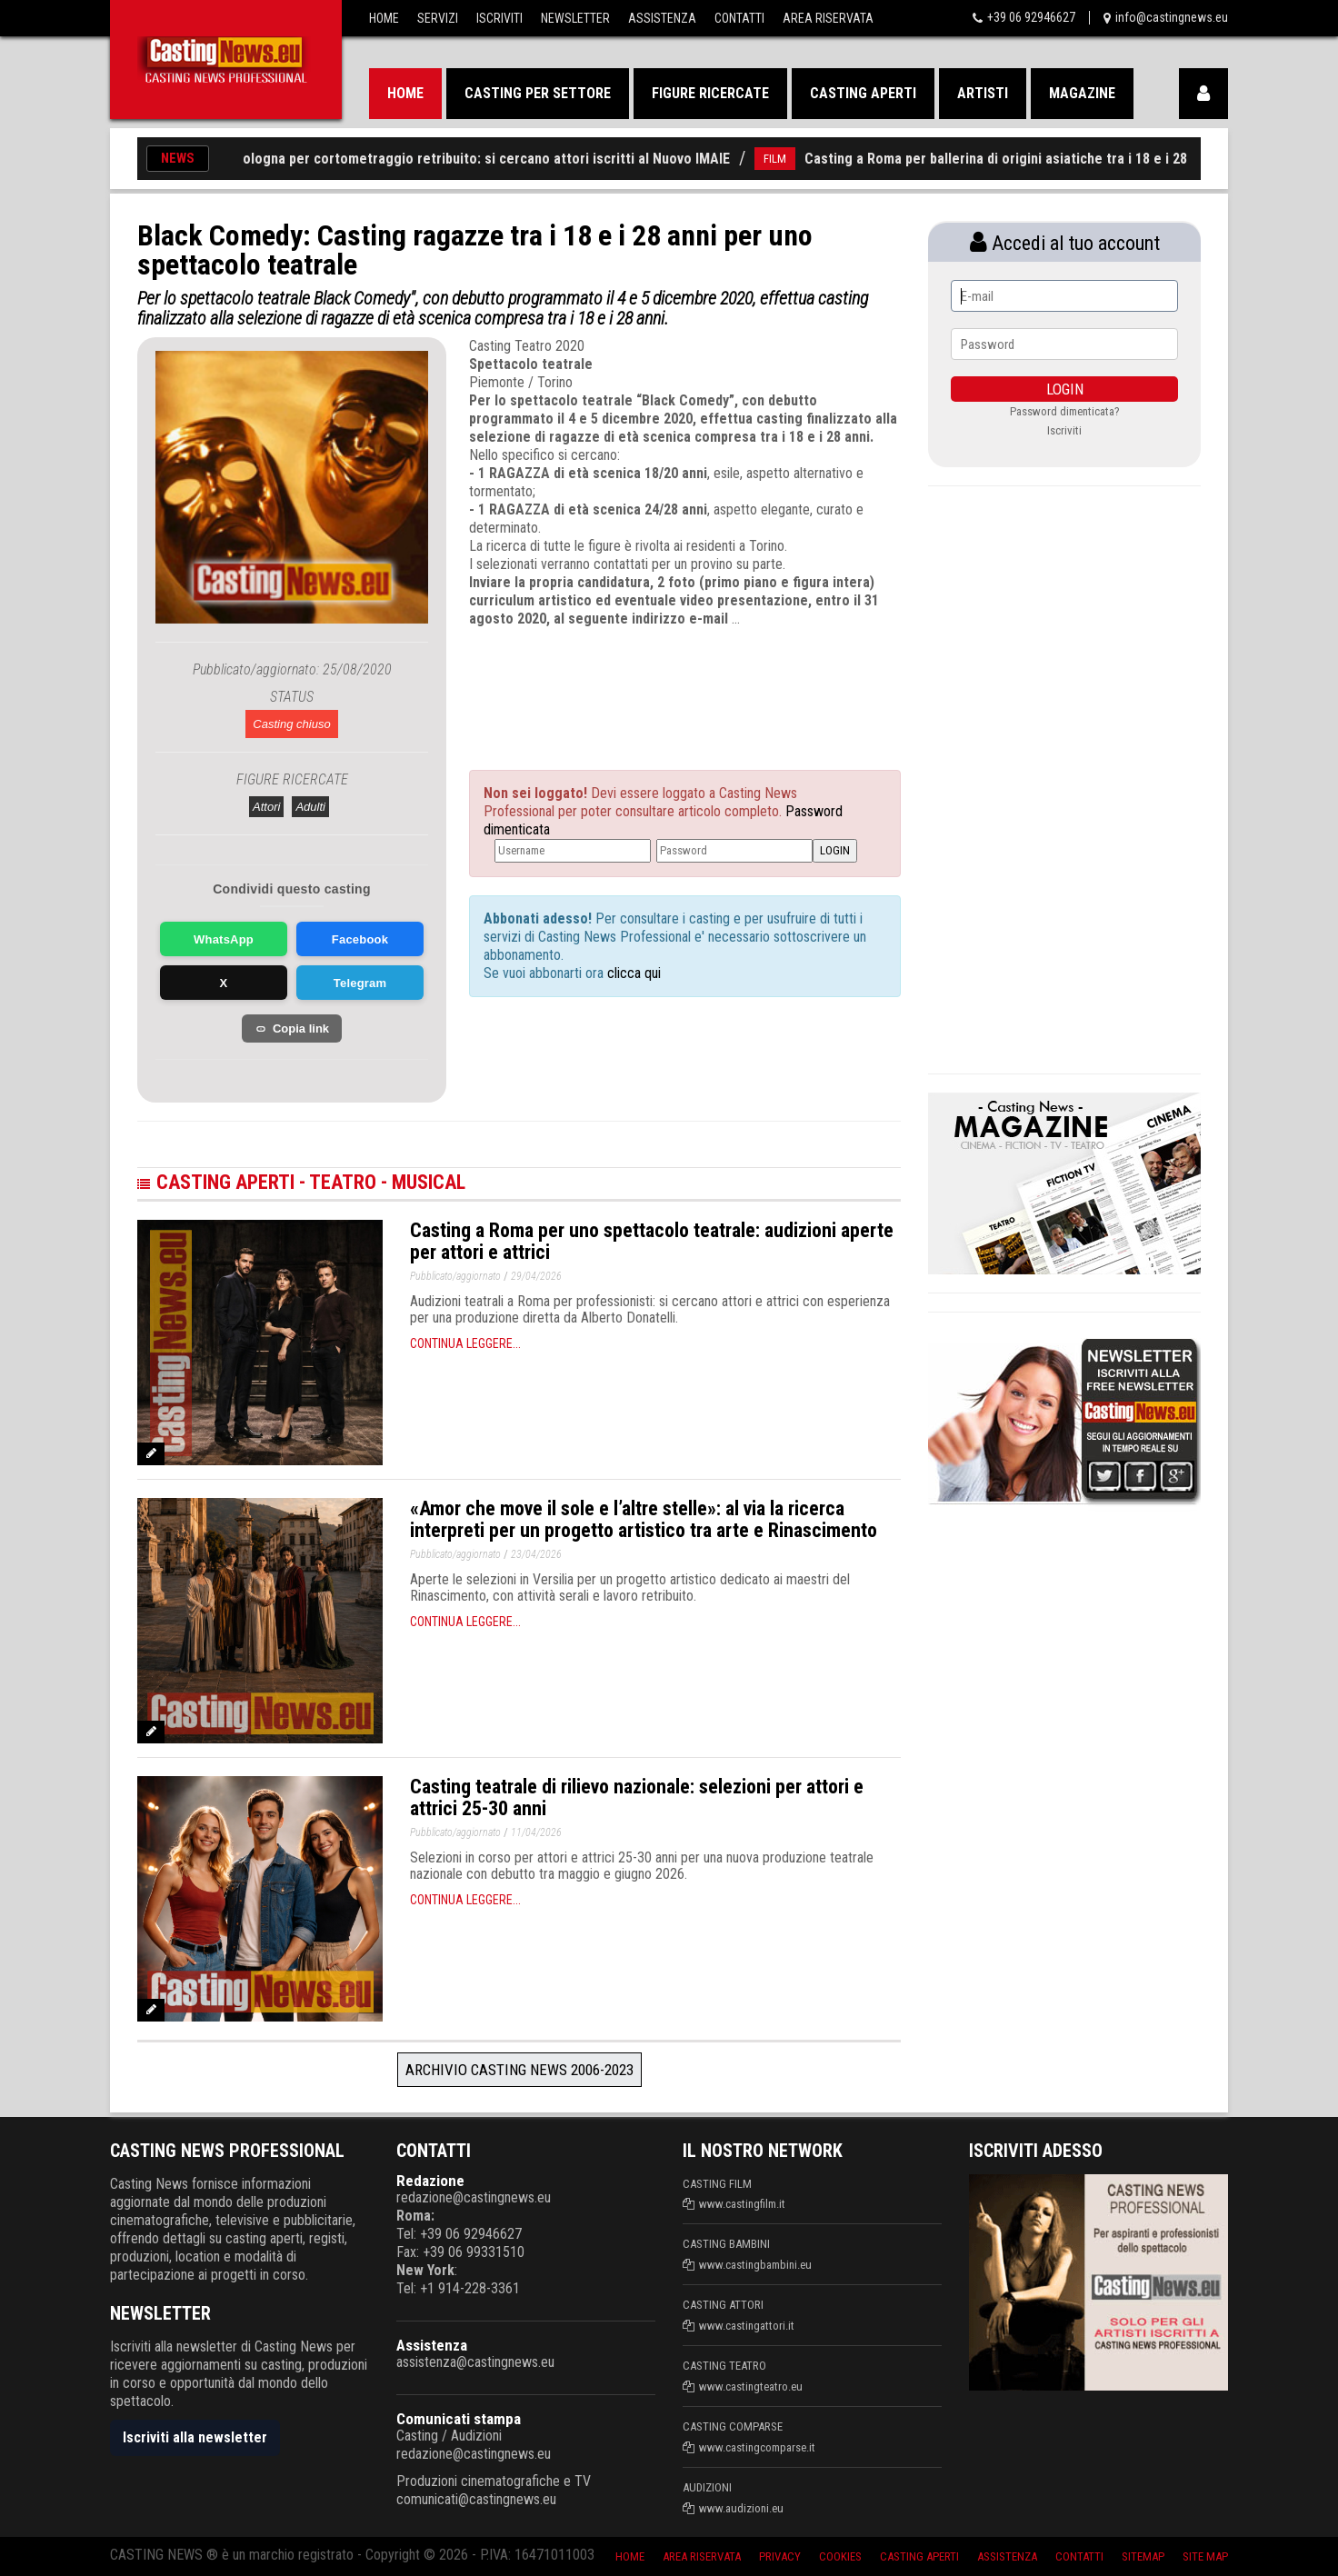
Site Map (1205, 2556)
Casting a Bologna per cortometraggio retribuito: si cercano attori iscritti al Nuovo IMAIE (465, 158)
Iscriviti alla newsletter (195, 2437)
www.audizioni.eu (741, 2508)
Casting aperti (863, 93)
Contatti (739, 18)
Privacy (780, 2556)
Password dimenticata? (1065, 411)
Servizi (437, 18)
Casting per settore (537, 93)
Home (384, 18)
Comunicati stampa (458, 2419)
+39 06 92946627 (1031, 17)
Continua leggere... (465, 1343)
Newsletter (575, 18)
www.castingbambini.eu (755, 2264)
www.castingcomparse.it (757, 2447)
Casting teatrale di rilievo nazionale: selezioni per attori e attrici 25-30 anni (637, 1797)
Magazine (1082, 93)
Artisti (982, 93)
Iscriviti (499, 18)
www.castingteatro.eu (751, 2386)
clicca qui (632, 973)
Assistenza (662, 18)
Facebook (360, 939)
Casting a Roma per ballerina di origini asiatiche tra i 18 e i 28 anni (1025, 158)
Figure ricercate (710, 93)
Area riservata (702, 2556)
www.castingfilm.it (742, 2204)
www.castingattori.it (746, 2325)
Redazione (430, 2181)
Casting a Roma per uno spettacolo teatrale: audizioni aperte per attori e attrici (652, 1241)
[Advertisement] (651, 682)
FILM (789, 158)
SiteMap (1143, 2556)
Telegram (360, 983)
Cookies (840, 2556)
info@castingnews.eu (1171, 17)
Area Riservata (828, 18)
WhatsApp (224, 939)
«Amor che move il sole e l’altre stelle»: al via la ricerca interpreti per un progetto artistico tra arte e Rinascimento (643, 1519)
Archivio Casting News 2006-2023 (519, 2070)
